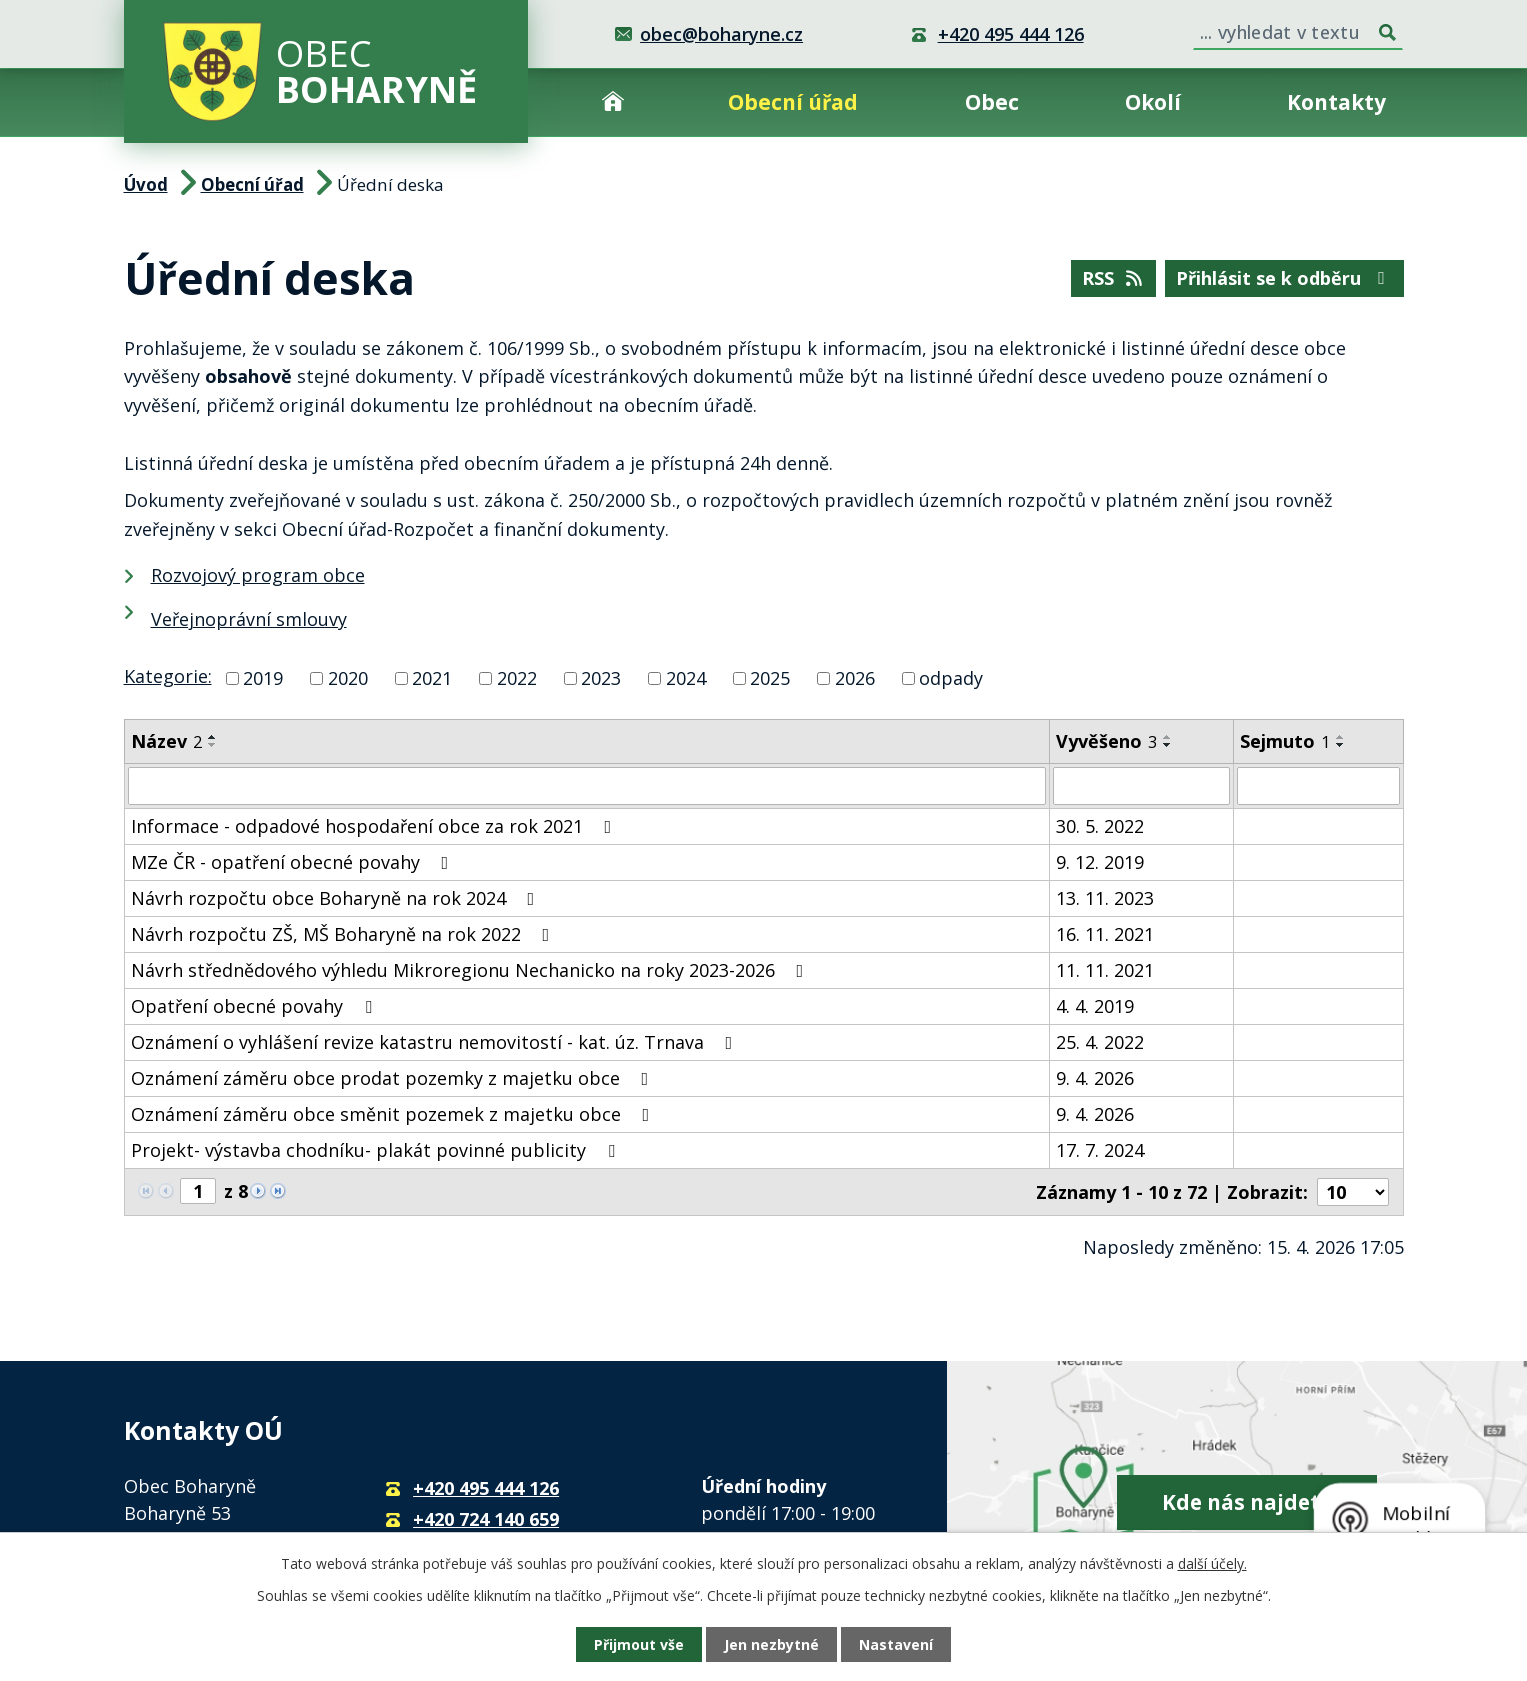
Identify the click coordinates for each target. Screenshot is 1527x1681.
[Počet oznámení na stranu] (1353, 1192)
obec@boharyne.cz (721, 34)
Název (166, 741)
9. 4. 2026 (1095, 1078)
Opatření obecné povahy (255, 1006)
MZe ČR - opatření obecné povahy (294, 862)
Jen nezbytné (771, 1644)
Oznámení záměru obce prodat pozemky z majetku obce (394, 1078)
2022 (517, 678)
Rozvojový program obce (258, 575)
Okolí (1153, 102)
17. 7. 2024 (1100, 1150)
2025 (770, 678)
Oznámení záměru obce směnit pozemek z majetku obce (394, 1114)
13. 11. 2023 (1105, 898)
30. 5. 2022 (1100, 826)
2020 (348, 678)
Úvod (613, 102)
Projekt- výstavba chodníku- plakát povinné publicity (377, 1150)
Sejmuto (1285, 741)
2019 (263, 678)
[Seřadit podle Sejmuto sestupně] (1341, 745)
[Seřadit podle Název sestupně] (213, 745)
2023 (601, 678)
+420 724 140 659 (486, 1519)
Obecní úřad (793, 102)
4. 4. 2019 (1095, 1006)
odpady (951, 678)
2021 (432, 678)
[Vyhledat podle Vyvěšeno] (1141, 786)
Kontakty (1336, 102)
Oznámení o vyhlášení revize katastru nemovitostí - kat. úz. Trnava (436, 1042)
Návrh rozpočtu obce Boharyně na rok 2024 (337, 898)
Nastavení (896, 1644)
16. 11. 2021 (1105, 934)
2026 (855, 678)
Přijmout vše (639, 1644)
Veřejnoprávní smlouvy (249, 619)
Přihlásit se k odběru (1284, 278)
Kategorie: (168, 676)
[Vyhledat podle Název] (587, 786)
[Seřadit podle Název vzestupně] (213, 737)
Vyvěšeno (1106, 741)
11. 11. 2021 (1105, 970)
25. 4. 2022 (1100, 1042)
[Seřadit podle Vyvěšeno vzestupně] (1168, 737)
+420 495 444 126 (1011, 34)
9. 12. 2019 (1100, 862)
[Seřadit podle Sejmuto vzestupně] (1341, 737)
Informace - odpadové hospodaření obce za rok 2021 (375, 826)
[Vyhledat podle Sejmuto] (1318, 786)
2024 (686, 678)
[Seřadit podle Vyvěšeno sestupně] (1168, 745)
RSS (1114, 278)
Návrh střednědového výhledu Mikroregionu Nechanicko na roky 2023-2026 (471, 970)
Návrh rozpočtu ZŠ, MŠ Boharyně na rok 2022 (344, 934)
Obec (992, 102)
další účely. (1212, 1563)
